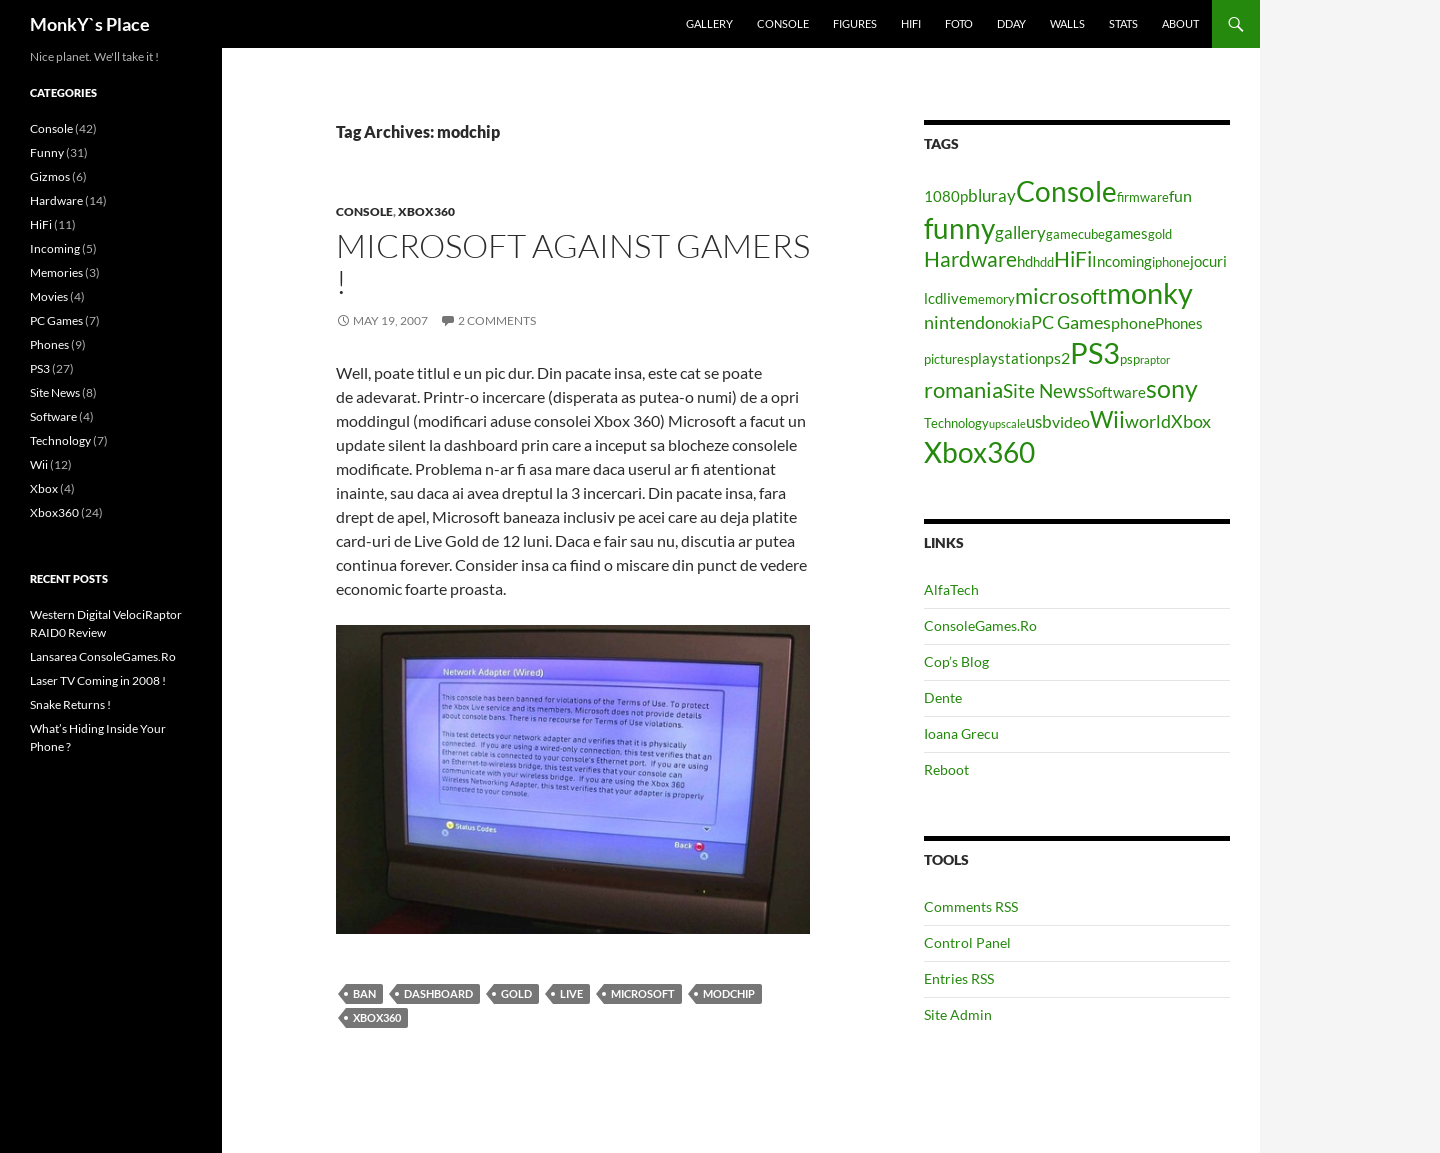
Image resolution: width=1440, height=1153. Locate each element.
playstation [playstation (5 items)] (1007, 358)
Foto (959, 23)
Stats (1123, 23)
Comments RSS (971, 906)
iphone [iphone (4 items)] (1171, 262)
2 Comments (497, 320)
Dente (943, 697)
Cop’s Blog (956, 661)
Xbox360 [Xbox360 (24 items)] (979, 452)
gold (516, 993)
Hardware (56, 200)
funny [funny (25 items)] (959, 228)
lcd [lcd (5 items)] (933, 298)
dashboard (438, 993)
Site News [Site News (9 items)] (1044, 390)
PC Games (56, 320)
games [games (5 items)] (1126, 233)
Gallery (709, 23)
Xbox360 (426, 211)
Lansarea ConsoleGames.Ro (103, 656)
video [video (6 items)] (1071, 421)
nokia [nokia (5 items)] (1013, 323)
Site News (55, 392)
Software (53, 416)
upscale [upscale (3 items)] (1007, 423)
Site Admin (958, 1014)
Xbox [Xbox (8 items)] (1191, 421)
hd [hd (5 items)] (1025, 261)
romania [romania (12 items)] (963, 389)
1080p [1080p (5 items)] (946, 196)
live (571, 993)
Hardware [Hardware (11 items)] (970, 259)
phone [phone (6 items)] (1133, 322)
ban (364, 993)
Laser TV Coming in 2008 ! (98, 680)
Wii (39, 464)
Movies (49, 296)
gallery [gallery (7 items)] (1020, 232)
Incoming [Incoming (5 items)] (1122, 261)
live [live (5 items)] (955, 298)
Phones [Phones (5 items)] (1179, 323)
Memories (56, 272)
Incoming (55, 248)
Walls (1067, 23)
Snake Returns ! (70, 704)
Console (783, 23)
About (1180, 23)
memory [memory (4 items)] (991, 299)
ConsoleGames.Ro (980, 625)
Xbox (44, 488)
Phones (49, 344)
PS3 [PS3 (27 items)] (1095, 352)
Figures (855, 23)
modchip (729, 993)
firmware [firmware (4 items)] (1143, 197)
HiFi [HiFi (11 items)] (1073, 259)
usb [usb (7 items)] (1039, 421)
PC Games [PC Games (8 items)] (1071, 322)
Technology (60, 440)
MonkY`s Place (90, 24)
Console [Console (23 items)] (1066, 191)
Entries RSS (959, 978)
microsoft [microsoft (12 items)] (1061, 295)
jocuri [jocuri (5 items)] (1208, 261)
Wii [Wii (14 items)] (1107, 419)
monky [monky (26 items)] (1150, 292)
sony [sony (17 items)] (1172, 388)
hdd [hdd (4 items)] (1043, 262)
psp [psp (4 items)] (1130, 359)
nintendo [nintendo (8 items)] (959, 322)
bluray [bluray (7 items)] (992, 195)
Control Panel (967, 942)
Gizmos (50, 176)
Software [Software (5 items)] (1116, 392)
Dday (1011, 23)
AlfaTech (951, 589)
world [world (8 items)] (1148, 421)
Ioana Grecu (961, 733)
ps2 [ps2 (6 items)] (1057, 357)
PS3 (40, 368)
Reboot (946, 769)
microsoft (643, 993)
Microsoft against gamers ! (573, 263)
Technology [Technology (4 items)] (956, 423)
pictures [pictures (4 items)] (947, 359)
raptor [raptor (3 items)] (1155, 359)
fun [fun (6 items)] (1180, 195)
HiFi (911, 23)
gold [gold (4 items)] (1160, 234)
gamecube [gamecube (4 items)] (1075, 234)
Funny (47, 152)
